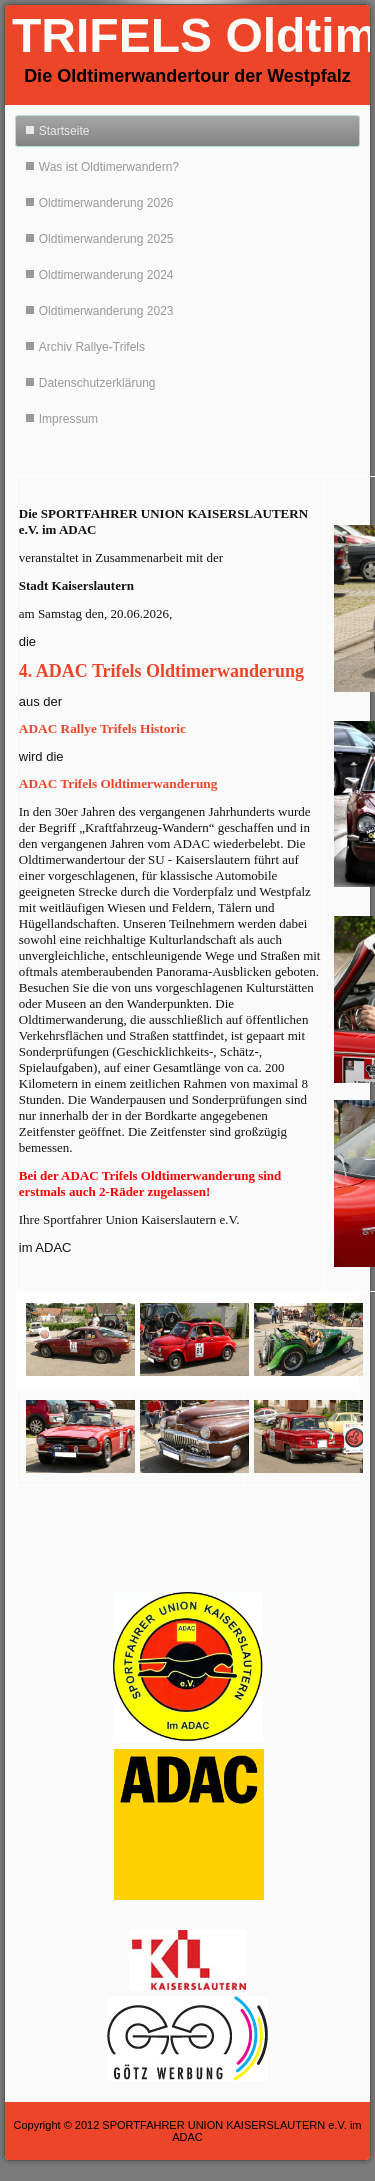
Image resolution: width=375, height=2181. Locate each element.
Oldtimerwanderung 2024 (106, 275)
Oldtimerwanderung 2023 (106, 311)
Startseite (64, 131)
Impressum (68, 419)
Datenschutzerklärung (97, 383)
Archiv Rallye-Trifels (92, 347)
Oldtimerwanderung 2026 (106, 203)
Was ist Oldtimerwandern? (109, 167)
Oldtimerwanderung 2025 (106, 239)
